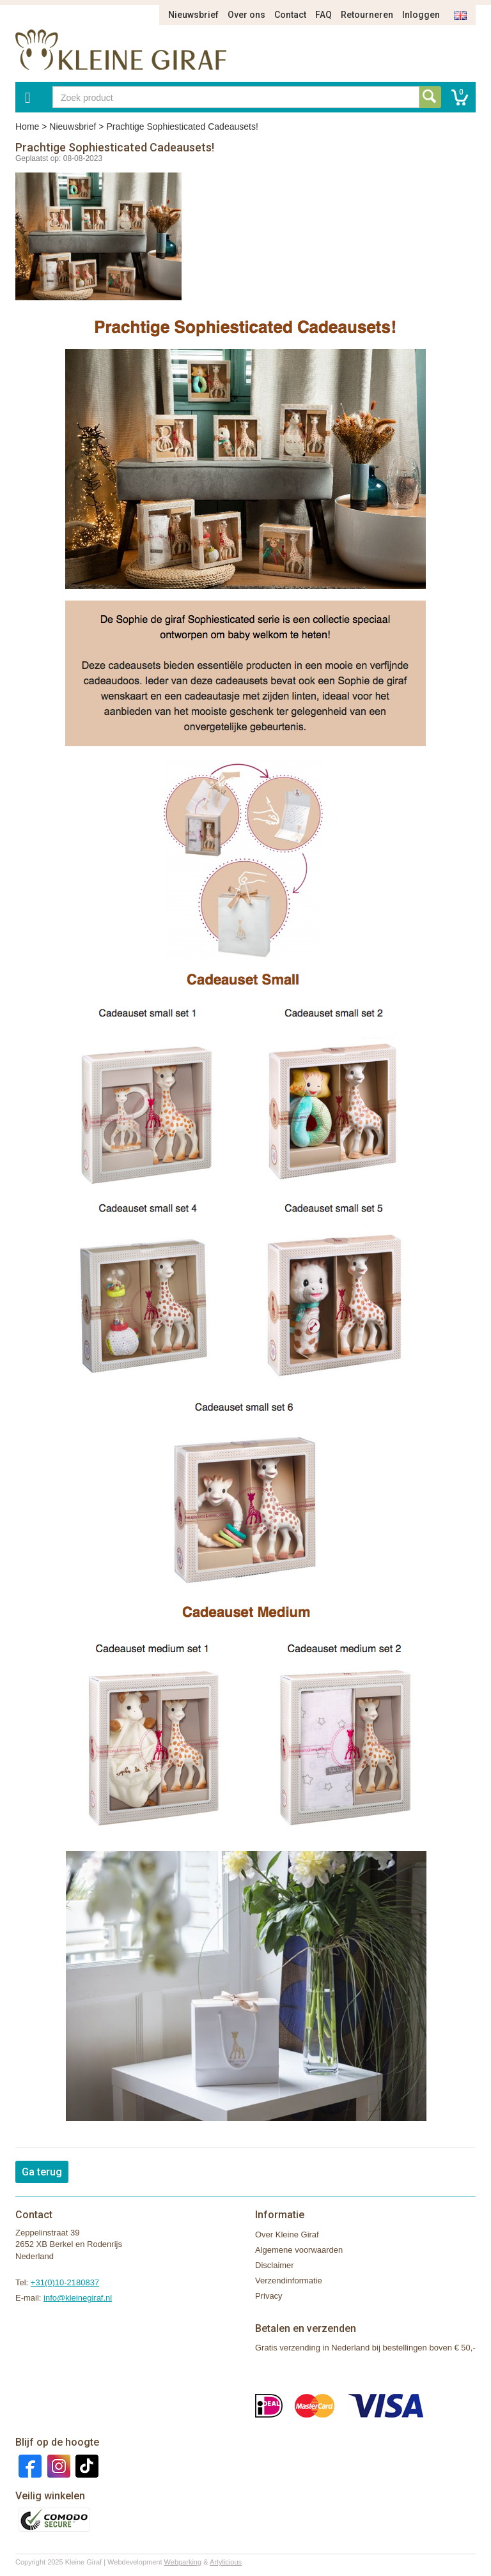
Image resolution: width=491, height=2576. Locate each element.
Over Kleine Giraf (287, 2234)
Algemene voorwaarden (299, 2250)
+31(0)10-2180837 (65, 2282)
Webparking (183, 2562)
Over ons (246, 15)
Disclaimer (274, 2265)
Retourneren (367, 15)
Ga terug (42, 2172)
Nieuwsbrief (193, 15)
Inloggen (421, 15)
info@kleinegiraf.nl (77, 2298)
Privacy (269, 2296)
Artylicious (226, 2562)
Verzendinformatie (288, 2280)
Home (27, 126)
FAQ (323, 15)
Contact (290, 15)
